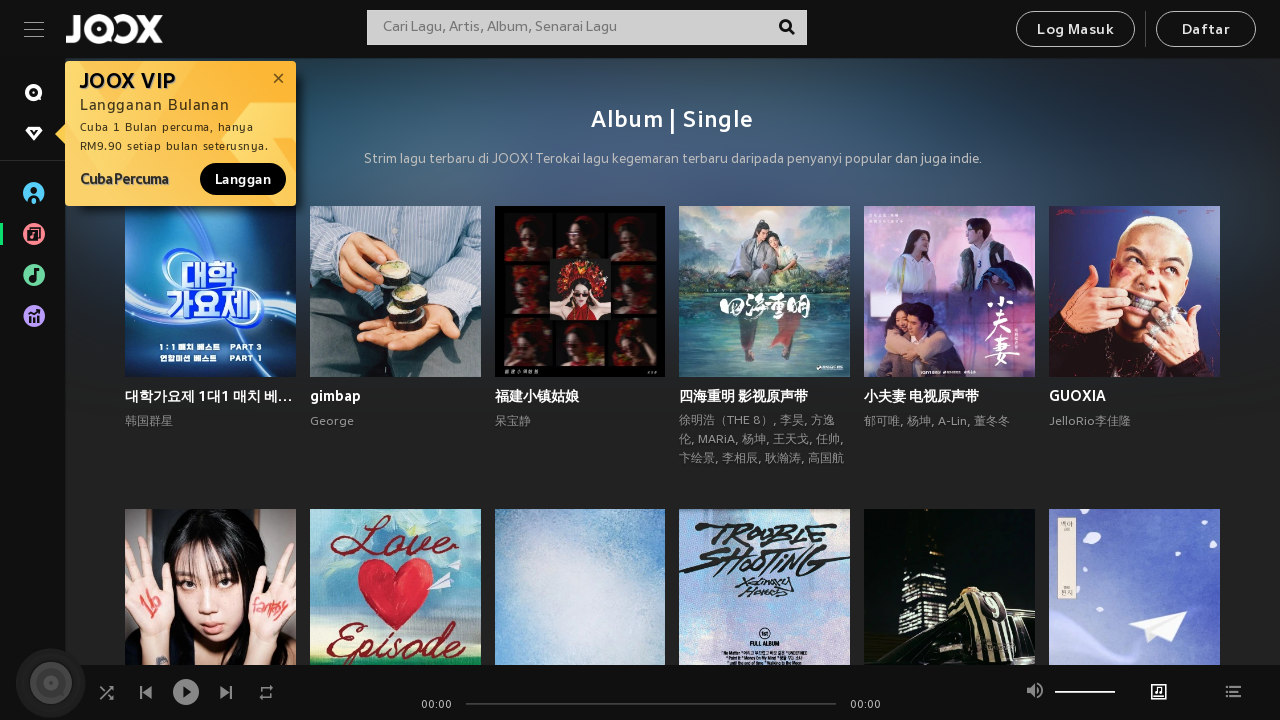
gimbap (335, 396)
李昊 (792, 421)
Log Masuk (1075, 30)
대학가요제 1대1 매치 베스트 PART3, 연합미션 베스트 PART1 (210, 396)
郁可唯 (882, 422)
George (332, 422)
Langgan (243, 179)
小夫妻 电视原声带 (921, 396)
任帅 (828, 440)
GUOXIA (1077, 396)
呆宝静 (513, 422)
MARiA (716, 440)
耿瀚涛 (783, 459)
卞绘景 (697, 459)
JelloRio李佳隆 (1090, 422)
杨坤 (754, 440)
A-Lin (952, 422)
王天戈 (791, 440)
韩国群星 (149, 422)
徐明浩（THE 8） (726, 421)
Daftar (1206, 30)
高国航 (826, 459)
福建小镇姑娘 (537, 396)
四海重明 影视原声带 (743, 396)
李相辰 (740, 459)
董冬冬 (992, 422)
